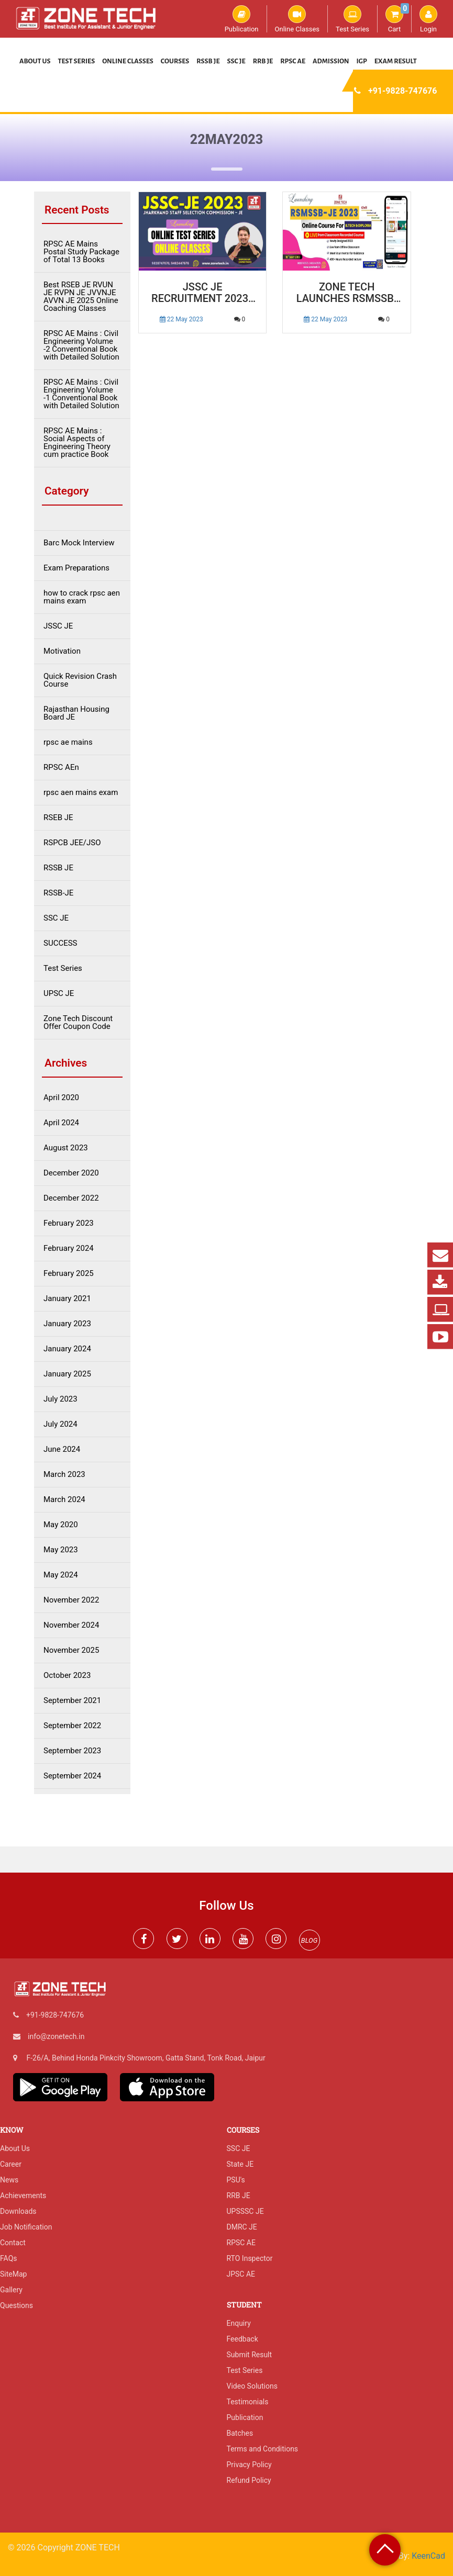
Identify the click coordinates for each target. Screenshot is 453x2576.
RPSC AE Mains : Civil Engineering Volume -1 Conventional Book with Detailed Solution (81, 394)
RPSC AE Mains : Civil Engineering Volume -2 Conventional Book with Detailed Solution (81, 345)
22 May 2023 (181, 319)
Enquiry (239, 2323)
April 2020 (61, 1098)
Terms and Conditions (263, 2449)
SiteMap (13, 2274)
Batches (240, 2433)
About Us (35, 61)
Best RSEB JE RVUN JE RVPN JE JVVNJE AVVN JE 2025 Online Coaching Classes (80, 296)
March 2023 (64, 1475)
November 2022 (71, 1600)
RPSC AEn (61, 767)
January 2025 (67, 1374)
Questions (16, 2305)
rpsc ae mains (68, 742)
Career (10, 2164)
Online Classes (297, 18)
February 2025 (68, 1274)
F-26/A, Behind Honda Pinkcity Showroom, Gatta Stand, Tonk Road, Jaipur (145, 2058)
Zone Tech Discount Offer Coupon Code (78, 1023)
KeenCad (428, 2556)
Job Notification (26, 2227)
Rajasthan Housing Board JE (76, 713)
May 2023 (60, 1550)
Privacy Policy (249, 2464)
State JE (240, 2164)
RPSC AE (292, 61)
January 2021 (67, 1299)
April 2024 (61, 1123)
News (9, 2180)
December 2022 (71, 1198)
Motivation (62, 651)
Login (428, 18)
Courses (175, 61)
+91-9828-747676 (402, 91)
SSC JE (236, 61)
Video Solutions (252, 2386)
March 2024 (64, 1500)
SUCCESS (60, 943)
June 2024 (61, 1449)
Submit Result (249, 2354)
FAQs (8, 2258)
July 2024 (60, 1424)
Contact (13, 2242)
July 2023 (60, 1399)
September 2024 (72, 1776)
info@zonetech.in (56, 2036)
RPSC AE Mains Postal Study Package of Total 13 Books (81, 252)
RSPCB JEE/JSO (72, 843)
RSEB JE (58, 818)
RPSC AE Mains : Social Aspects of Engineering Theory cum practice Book (77, 442)
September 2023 (72, 1751)
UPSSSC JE (245, 2211)
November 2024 (71, 1625)
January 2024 (67, 1349)
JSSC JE (58, 626)
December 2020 (71, 1173)
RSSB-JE (58, 893)
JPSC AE (241, 2274)
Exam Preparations (76, 568)
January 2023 (67, 1324)
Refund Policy (249, 2480)
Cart (397, 18)
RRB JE (263, 61)
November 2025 (71, 1650)
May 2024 (60, 1575)
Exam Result (395, 61)
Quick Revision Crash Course (80, 680)
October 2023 (67, 1675)
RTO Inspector (250, 2258)
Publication (242, 18)
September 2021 (72, 1701)
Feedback (242, 2339)
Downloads (18, 2211)
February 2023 (68, 1223)
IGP (362, 61)
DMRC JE (242, 2227)
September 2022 (72, 1726)
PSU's (236, 2180)
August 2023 (65, 1148)
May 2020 (60, 1525)
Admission (331, 61)
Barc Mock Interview (78, 543)
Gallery (11, 2290)
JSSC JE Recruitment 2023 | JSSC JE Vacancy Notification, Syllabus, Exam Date (202, 293)
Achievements (23, 2195)
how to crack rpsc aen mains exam (81, 597)
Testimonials (248, 2402)
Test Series (352, 18)
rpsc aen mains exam (80, 793)
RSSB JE (207, 61)
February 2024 (68, 1248)
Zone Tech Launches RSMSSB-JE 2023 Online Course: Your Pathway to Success (346, 293)
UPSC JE (58, 994)
